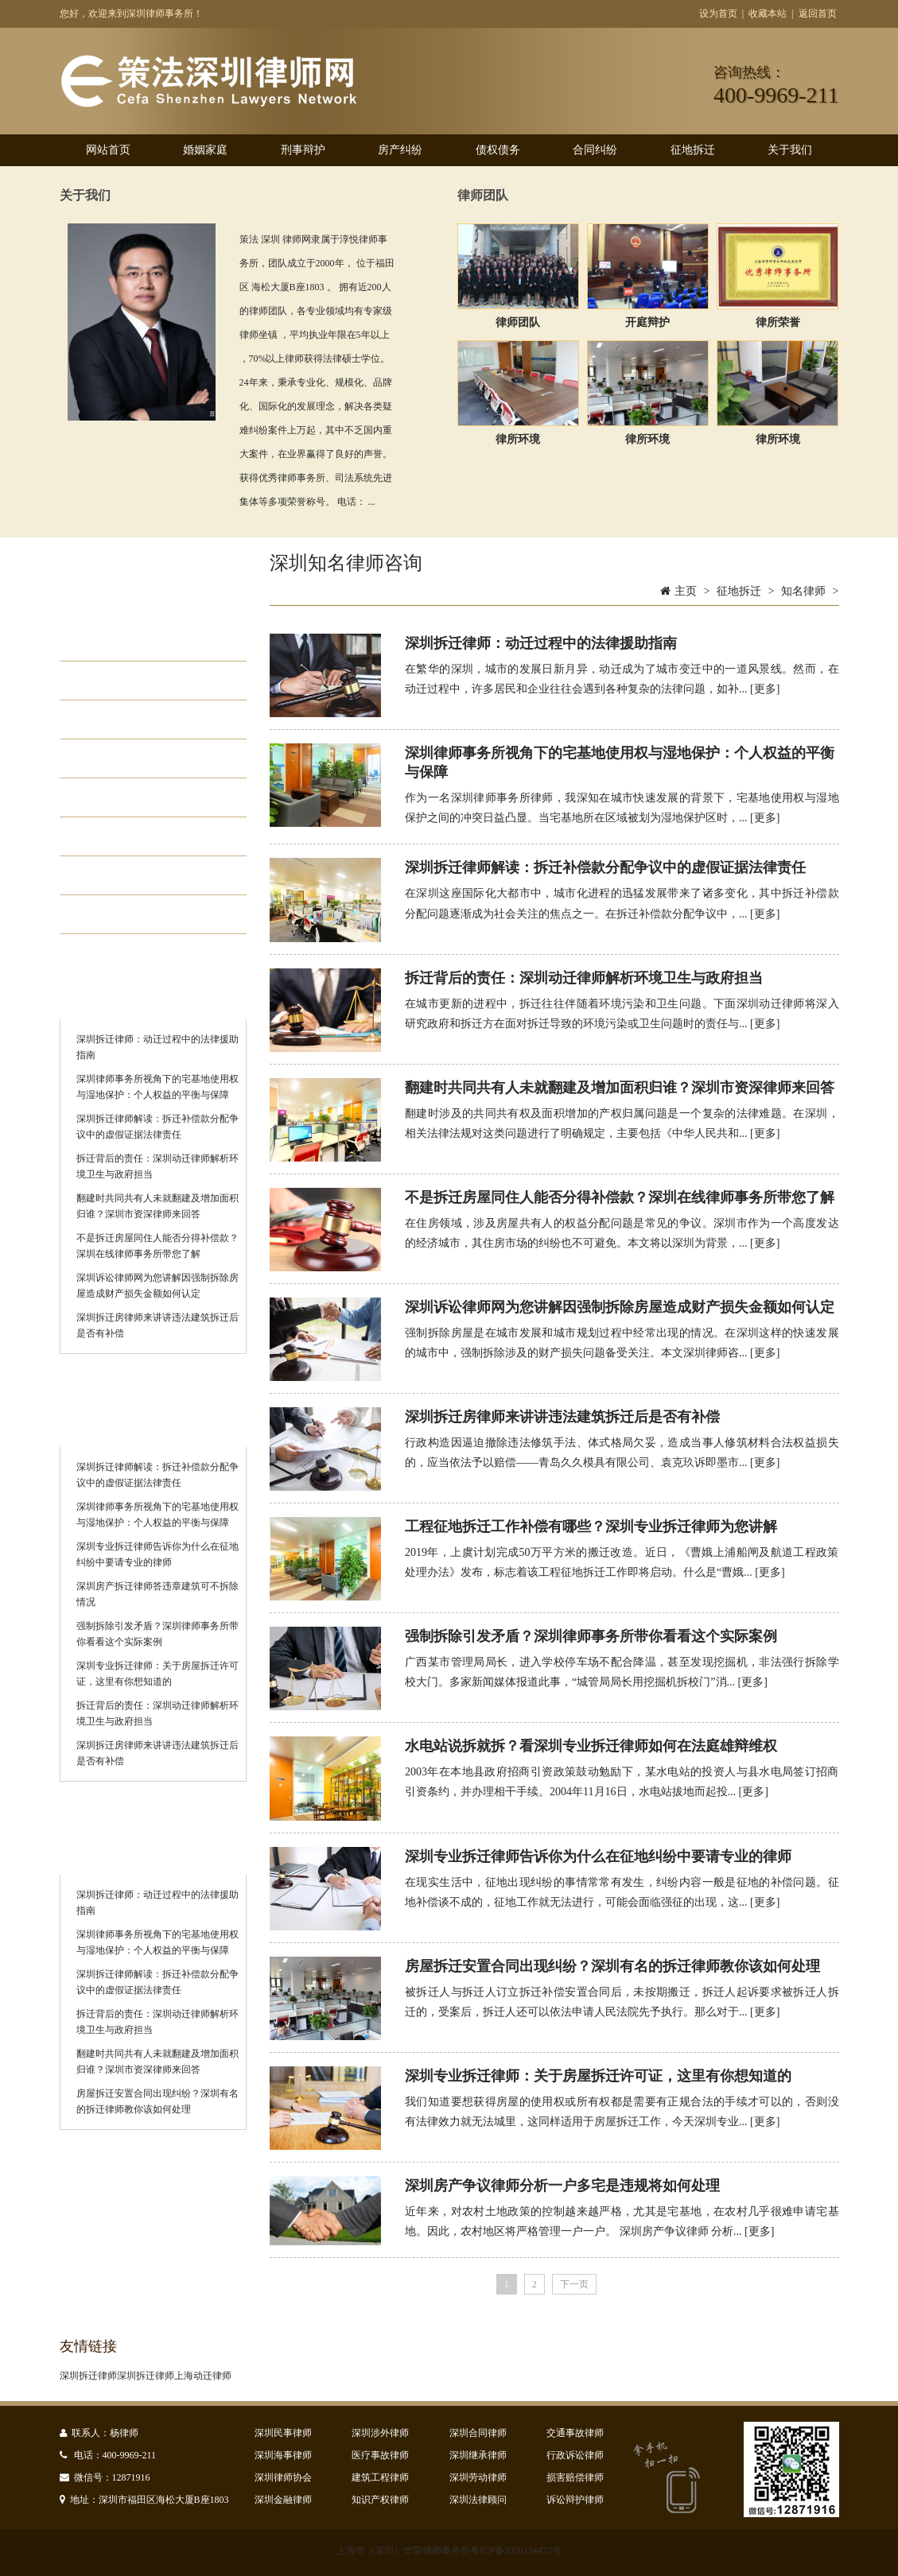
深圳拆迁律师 (88, 2375)
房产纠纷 (400, 150)
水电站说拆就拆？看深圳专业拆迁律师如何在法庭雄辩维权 (591, 1746)
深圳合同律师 (478, 2432)
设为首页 (718, 13)
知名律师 (120, 914)
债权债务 (498, 150)
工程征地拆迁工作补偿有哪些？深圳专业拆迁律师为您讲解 (591, 1526)
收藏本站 (767, 13)
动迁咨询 (120, 642)
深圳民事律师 (283, 2432)
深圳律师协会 (283, 2477)
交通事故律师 (575, 2432)
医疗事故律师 (380, 2455)
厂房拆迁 (120, 719)
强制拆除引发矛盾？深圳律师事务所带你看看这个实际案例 (591, 1636)
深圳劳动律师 (478, 2477)
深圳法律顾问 (478, 2499)
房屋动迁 (120, 681)
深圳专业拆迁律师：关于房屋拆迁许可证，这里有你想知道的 (598, 2076)
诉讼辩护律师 (575, 2499)
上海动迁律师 (202, 2375)
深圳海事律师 (283, 2455)
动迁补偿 (120, 836)
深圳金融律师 (283, 2499)
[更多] (764, 689)
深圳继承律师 (478, 2455)
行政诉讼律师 (575, 2455)
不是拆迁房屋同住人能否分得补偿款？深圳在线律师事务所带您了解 (619, 1197)
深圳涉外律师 (380, 2432)
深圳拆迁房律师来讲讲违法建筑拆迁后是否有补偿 (562, 1417)
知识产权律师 (380, 2499)
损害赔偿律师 (575, 2477)
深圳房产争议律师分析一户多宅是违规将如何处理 (562, 2186)
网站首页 (108, 150)
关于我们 (790, 150)
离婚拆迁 (120, 758)
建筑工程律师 (380, 2477)
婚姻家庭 (205, 150)
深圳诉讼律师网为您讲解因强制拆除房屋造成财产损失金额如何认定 (619, 1307)
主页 (685, 591)
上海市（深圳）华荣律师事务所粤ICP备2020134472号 (449, 2550)
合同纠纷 (595, 150)
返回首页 (818, 13)
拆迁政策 (120, 797)
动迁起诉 (120, 875)
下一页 (574, 2284)
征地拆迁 (693, 150)
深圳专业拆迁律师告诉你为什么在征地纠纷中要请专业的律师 (598, 1856)
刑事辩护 (303, 150)
